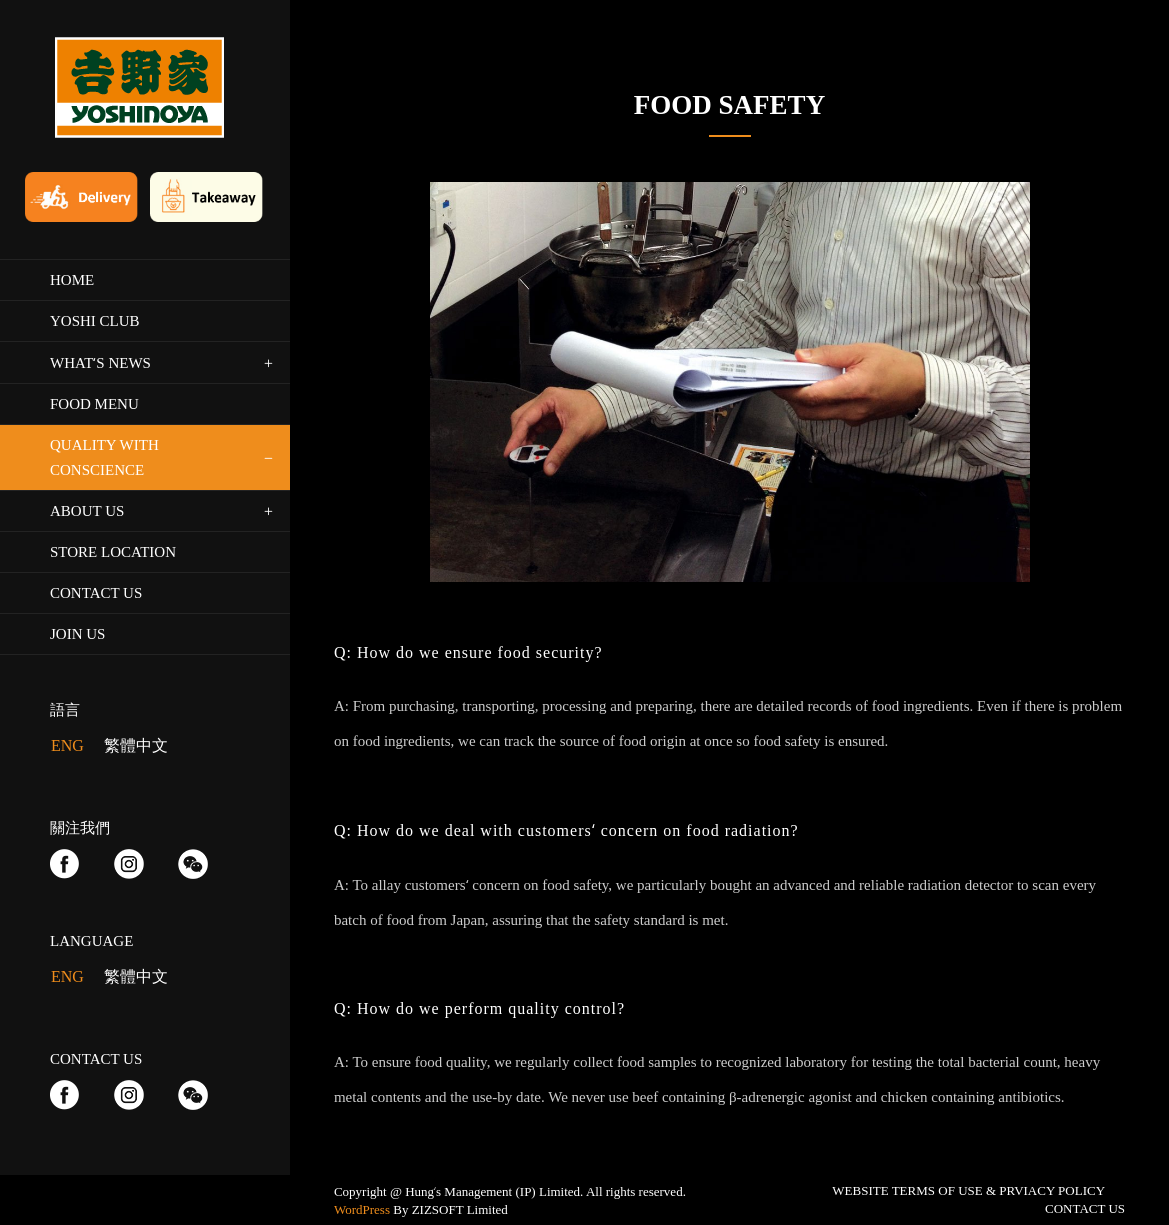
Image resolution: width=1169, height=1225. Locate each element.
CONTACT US (1085, 1208)
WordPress (362, 1209)
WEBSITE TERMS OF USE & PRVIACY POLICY (968, 1190)
